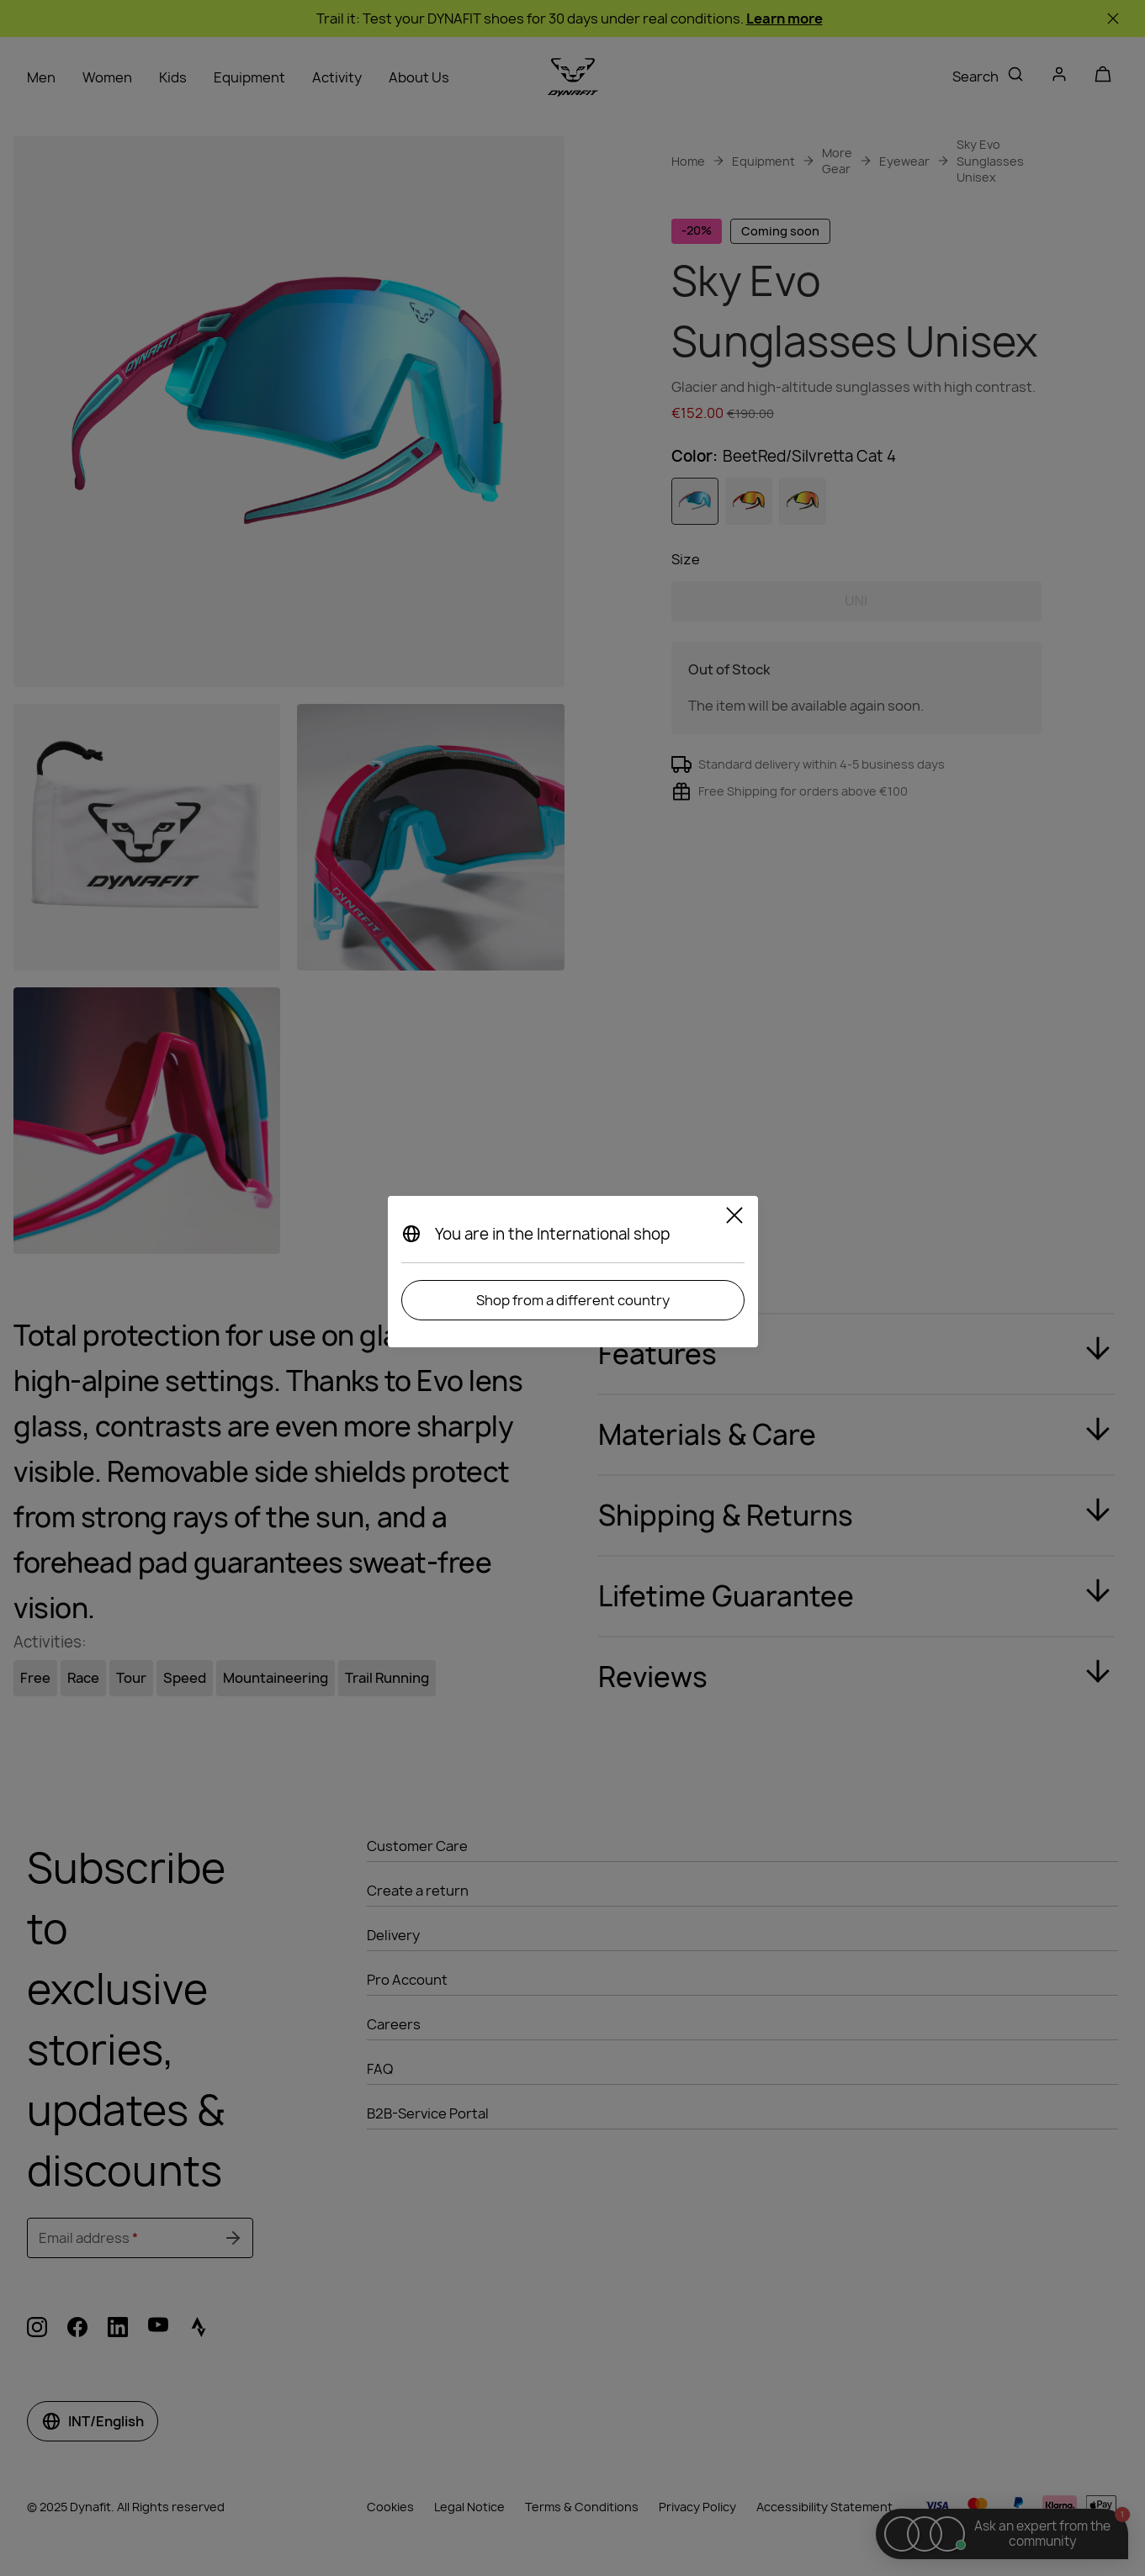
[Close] (734, 1217)
